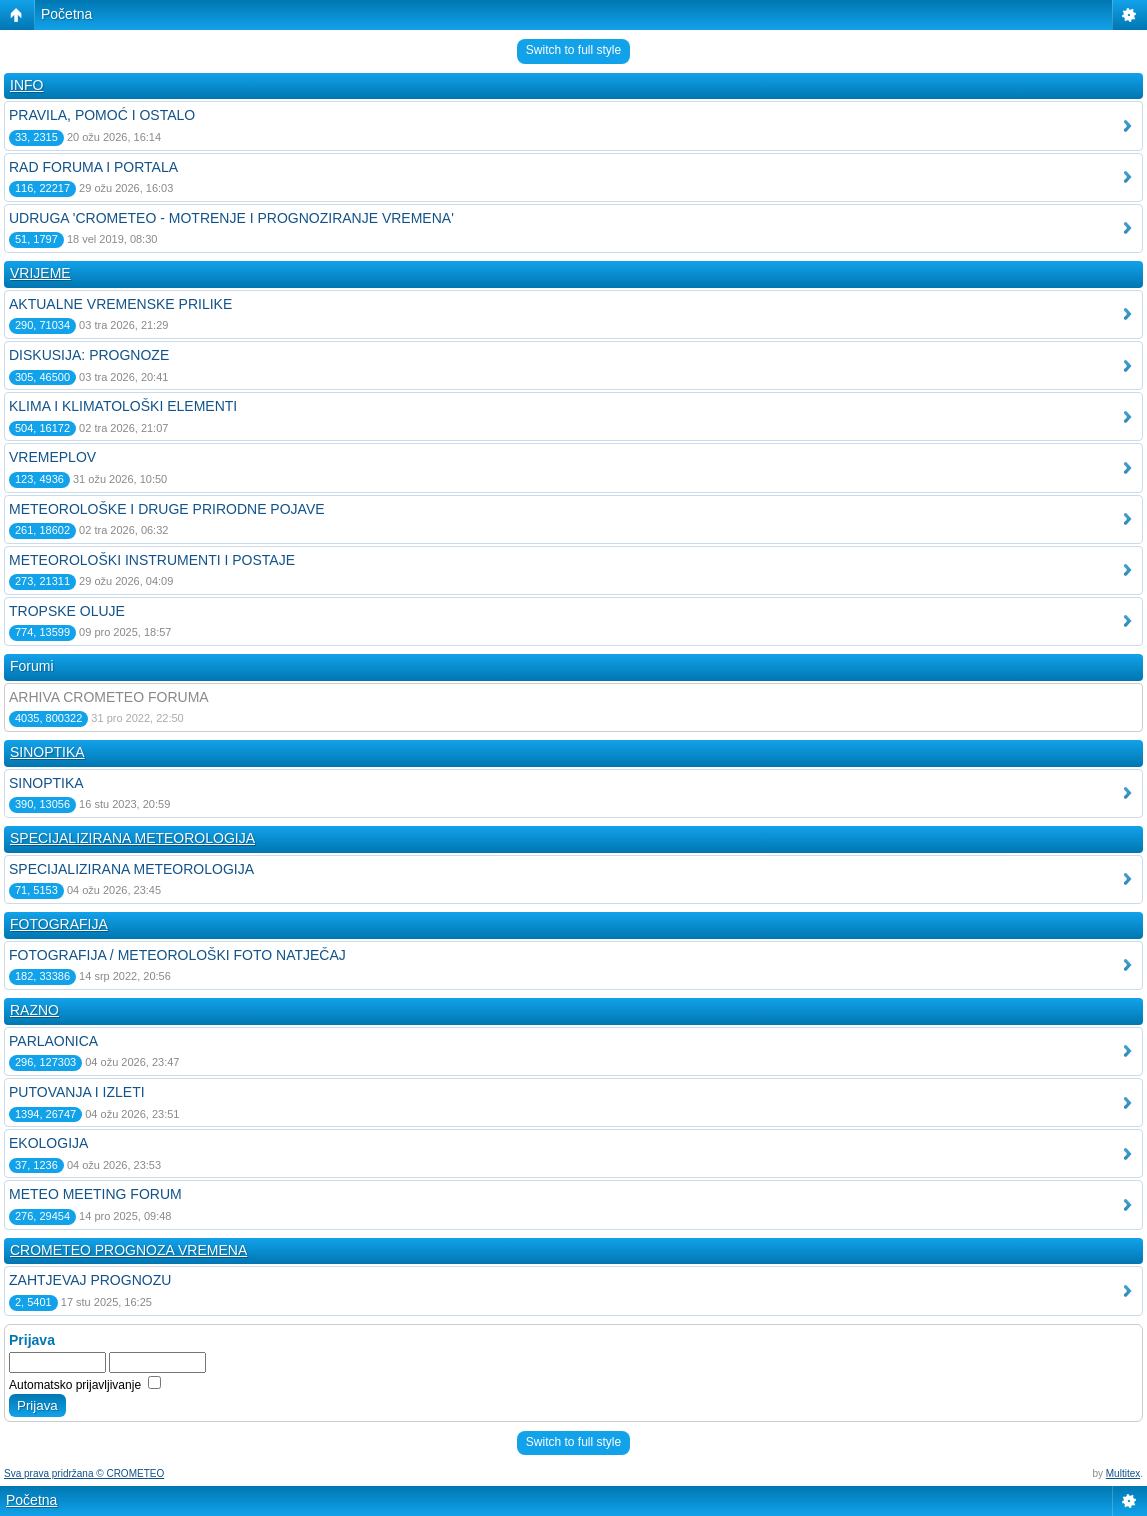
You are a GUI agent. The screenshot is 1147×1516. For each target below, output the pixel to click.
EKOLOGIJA (48, 1143)
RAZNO (34, 1010)
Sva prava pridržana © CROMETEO (84, 1473)
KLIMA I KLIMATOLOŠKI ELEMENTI (123, 406)
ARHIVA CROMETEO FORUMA (109, 697)
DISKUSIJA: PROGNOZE (89, 355)
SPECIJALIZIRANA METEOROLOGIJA (132, 838)
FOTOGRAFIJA (59, 924)
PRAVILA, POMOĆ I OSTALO (102, 115)
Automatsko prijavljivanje (85, 1385)
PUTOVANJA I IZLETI (77, 1092)
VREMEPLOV (52, 457)
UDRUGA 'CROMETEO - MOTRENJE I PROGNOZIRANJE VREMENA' (231, 218)
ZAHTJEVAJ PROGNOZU (90, 1280)
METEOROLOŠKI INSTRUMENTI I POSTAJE (152, 560)
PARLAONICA (53, 1041)
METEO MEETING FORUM (95, 1194)
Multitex (1123, 1473)
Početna (66, 14)
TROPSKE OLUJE (67, 611)
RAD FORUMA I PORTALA (93, 167)
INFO (26, 85)
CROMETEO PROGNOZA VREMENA (128, 1250)
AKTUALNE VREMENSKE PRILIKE (120, 304)
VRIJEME (40, 273)
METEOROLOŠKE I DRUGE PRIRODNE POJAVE (167, 509)
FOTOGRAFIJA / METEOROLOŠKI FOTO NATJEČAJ (177, 955)
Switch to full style (573, 50)
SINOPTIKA (47, 752)
